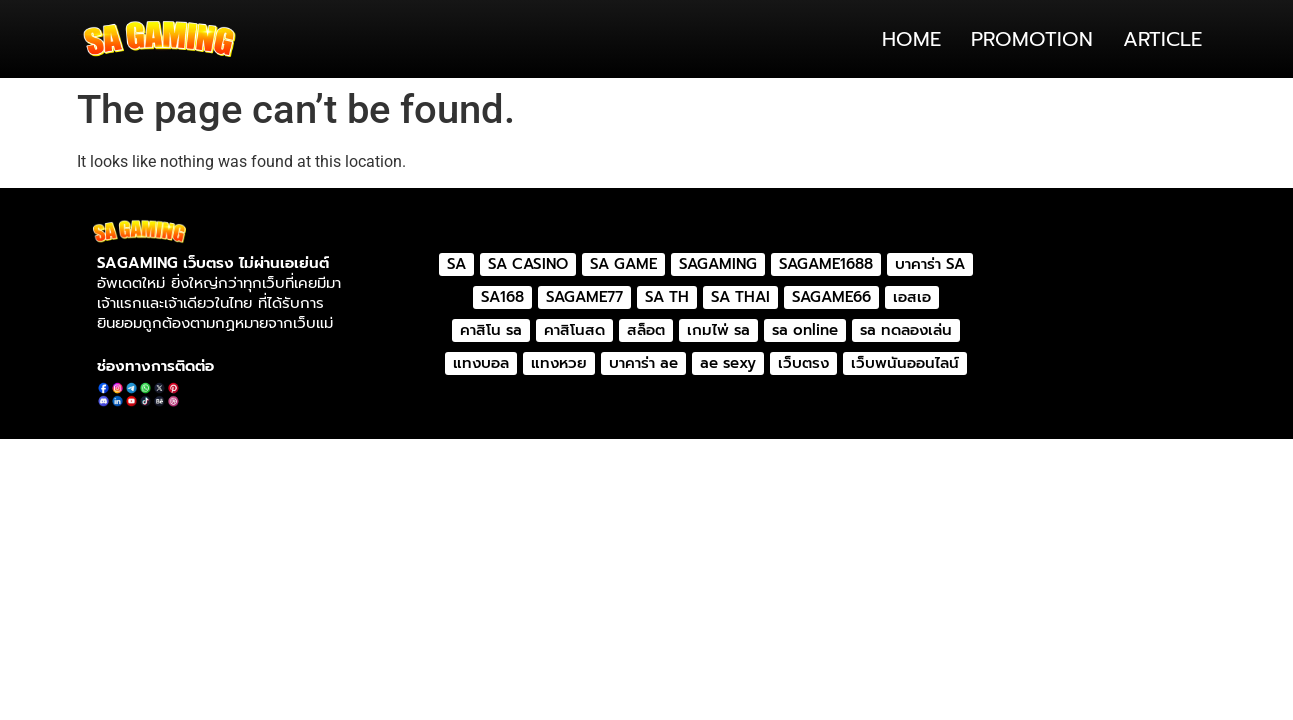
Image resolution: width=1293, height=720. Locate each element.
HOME (911, 39)
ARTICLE (1162, 39)
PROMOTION (1032, 39)
